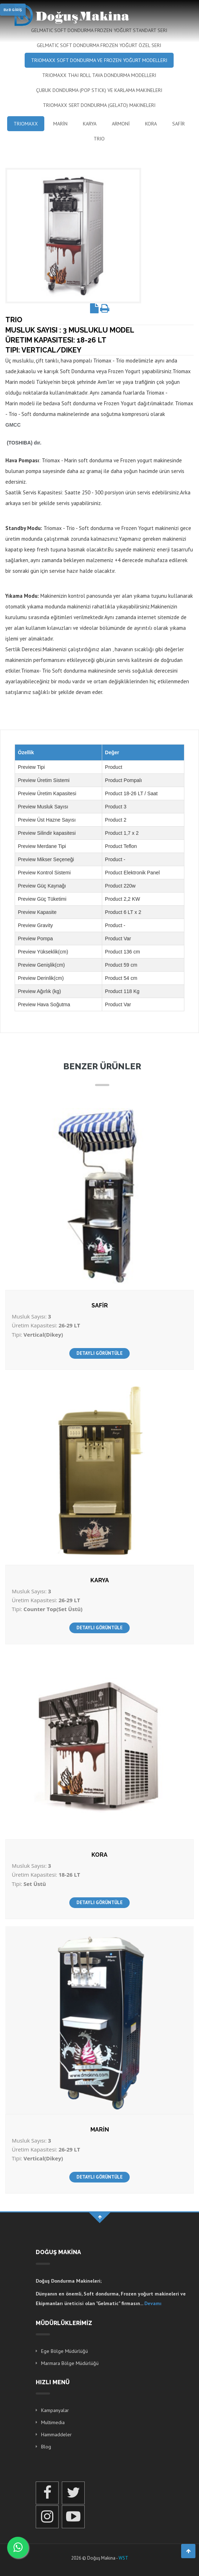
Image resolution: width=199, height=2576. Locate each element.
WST (123, 2558)
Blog (46, 2446)
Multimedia (53, 2422)
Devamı (152, 2303)
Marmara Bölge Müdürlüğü (70, 2363)
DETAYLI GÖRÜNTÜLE (99, 1353)
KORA (151, 123)
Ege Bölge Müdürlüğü (64, 2351)
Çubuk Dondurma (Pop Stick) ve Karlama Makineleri (99, 90)
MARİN (60, 123)
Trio (99, 138)
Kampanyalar (55, 2410)
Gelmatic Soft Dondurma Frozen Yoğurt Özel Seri (99, 45)
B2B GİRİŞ (13, 10)
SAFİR (178, 123)
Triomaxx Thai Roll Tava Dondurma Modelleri (99, 75)
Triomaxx (26, 123)
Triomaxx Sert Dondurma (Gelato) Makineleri (99, 105)
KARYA (89, 123)
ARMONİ (121, 123)
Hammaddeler (56, 2434)
